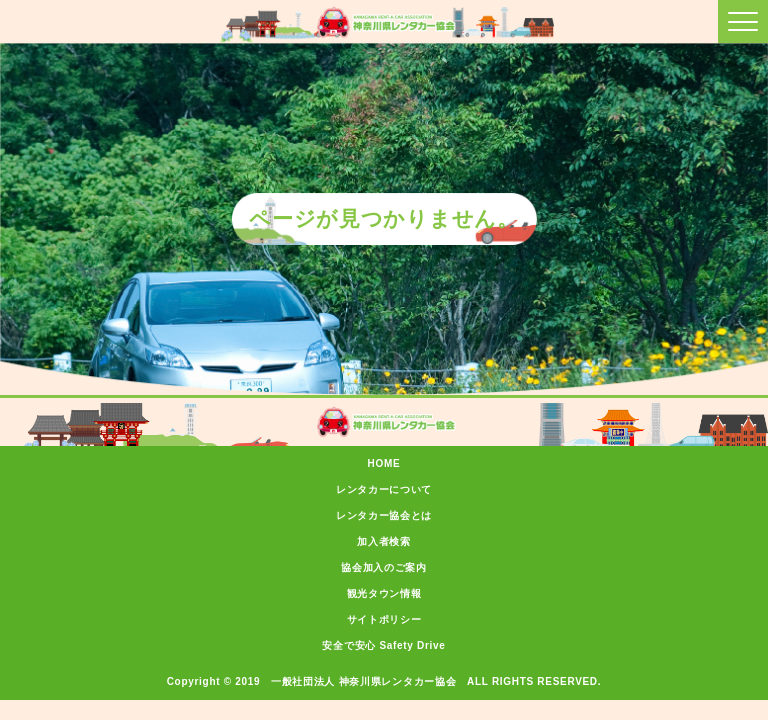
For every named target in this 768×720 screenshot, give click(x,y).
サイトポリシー (384, 619)
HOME (384, 463)
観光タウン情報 (384, 593)
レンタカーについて (384, 489)
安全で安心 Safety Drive (383, 645)
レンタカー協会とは (384, 515)
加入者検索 (384, 541)
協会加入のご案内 (384, 567)
